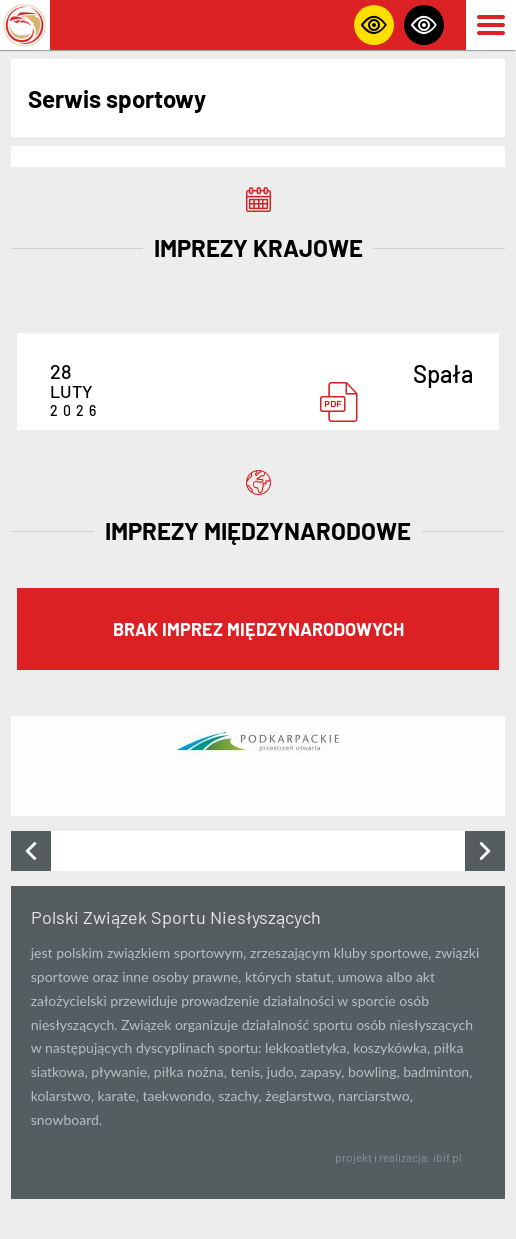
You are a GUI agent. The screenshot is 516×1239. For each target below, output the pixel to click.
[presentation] (31, 851)
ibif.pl (447, 1157)
